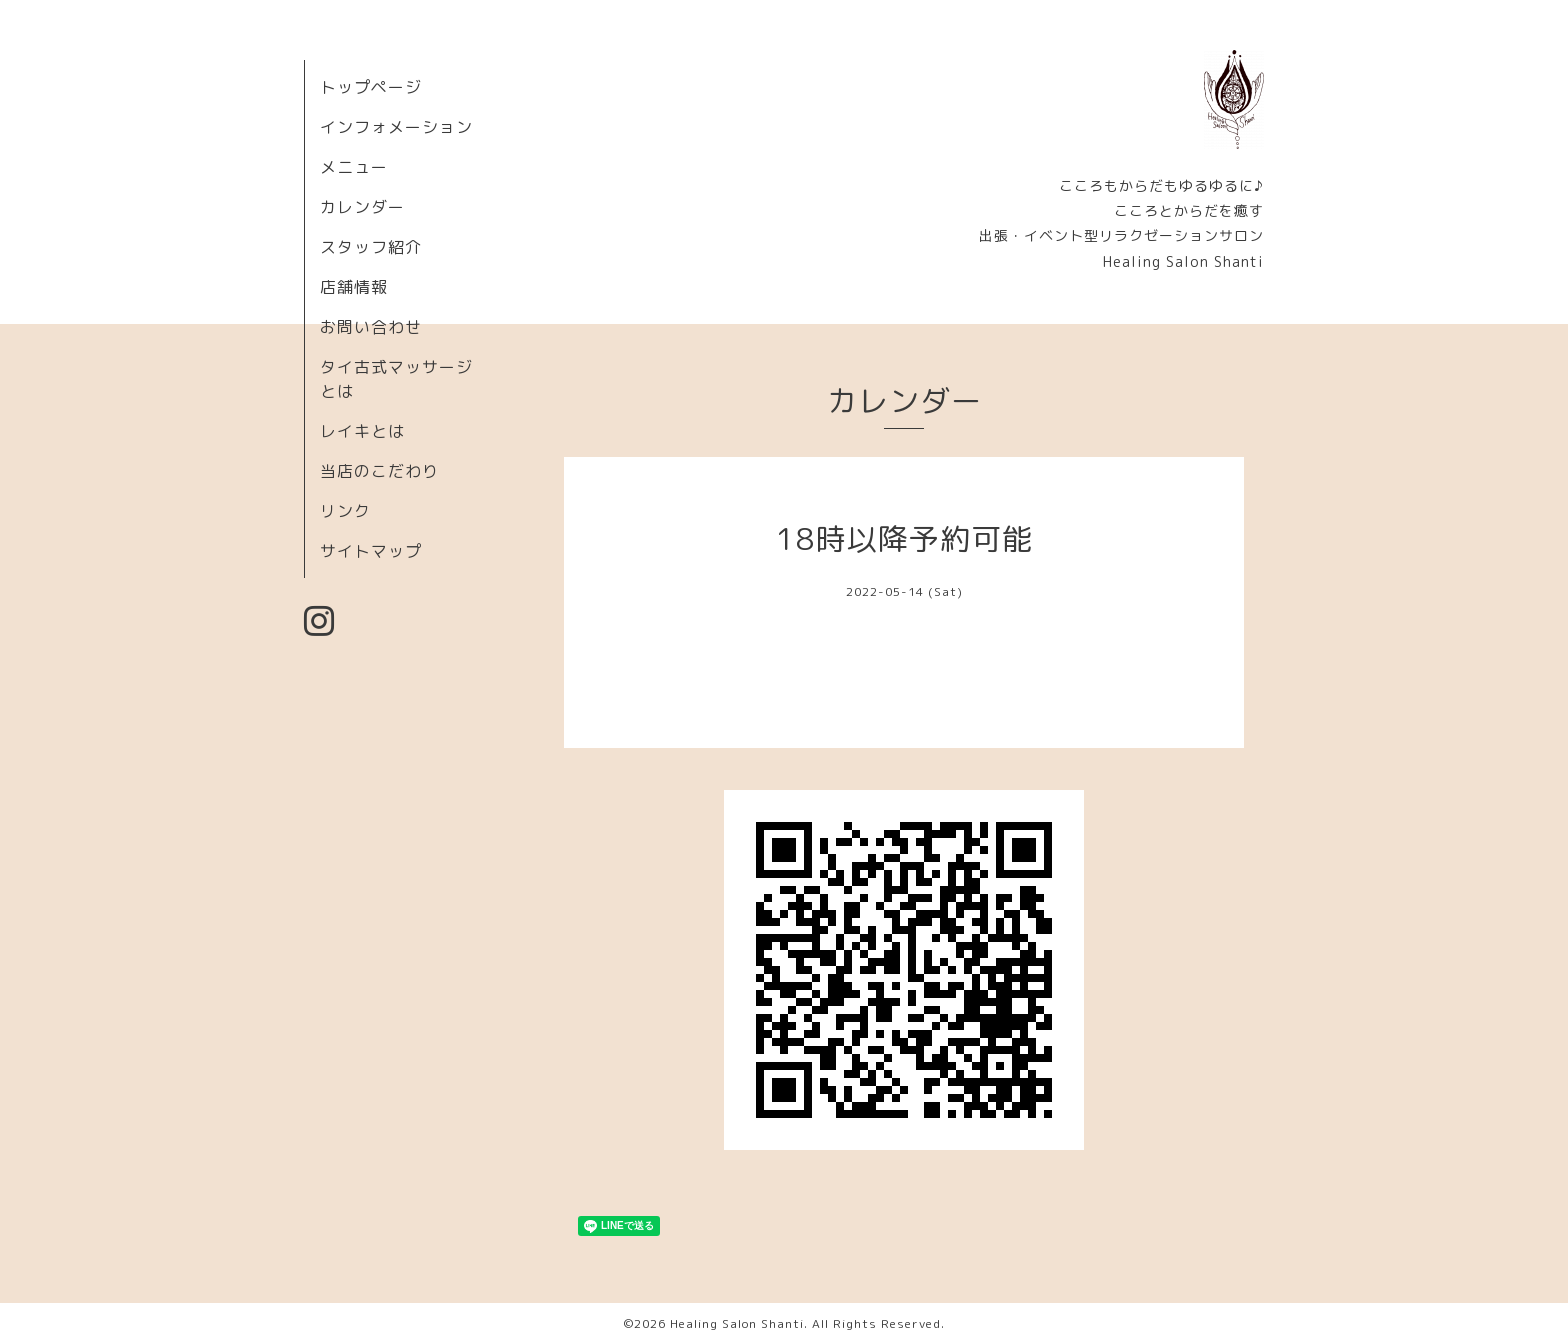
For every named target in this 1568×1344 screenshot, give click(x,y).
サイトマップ (371, 551)
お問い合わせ (371, 327)
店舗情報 (354, 287)
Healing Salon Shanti (737, 1323)
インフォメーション (396, 127)
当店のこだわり (379, 471)
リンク (345, 511)
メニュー (354, 167)
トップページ (371, 87)
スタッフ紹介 (371, 247)
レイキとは (362, 431)
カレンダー (362, 207)
